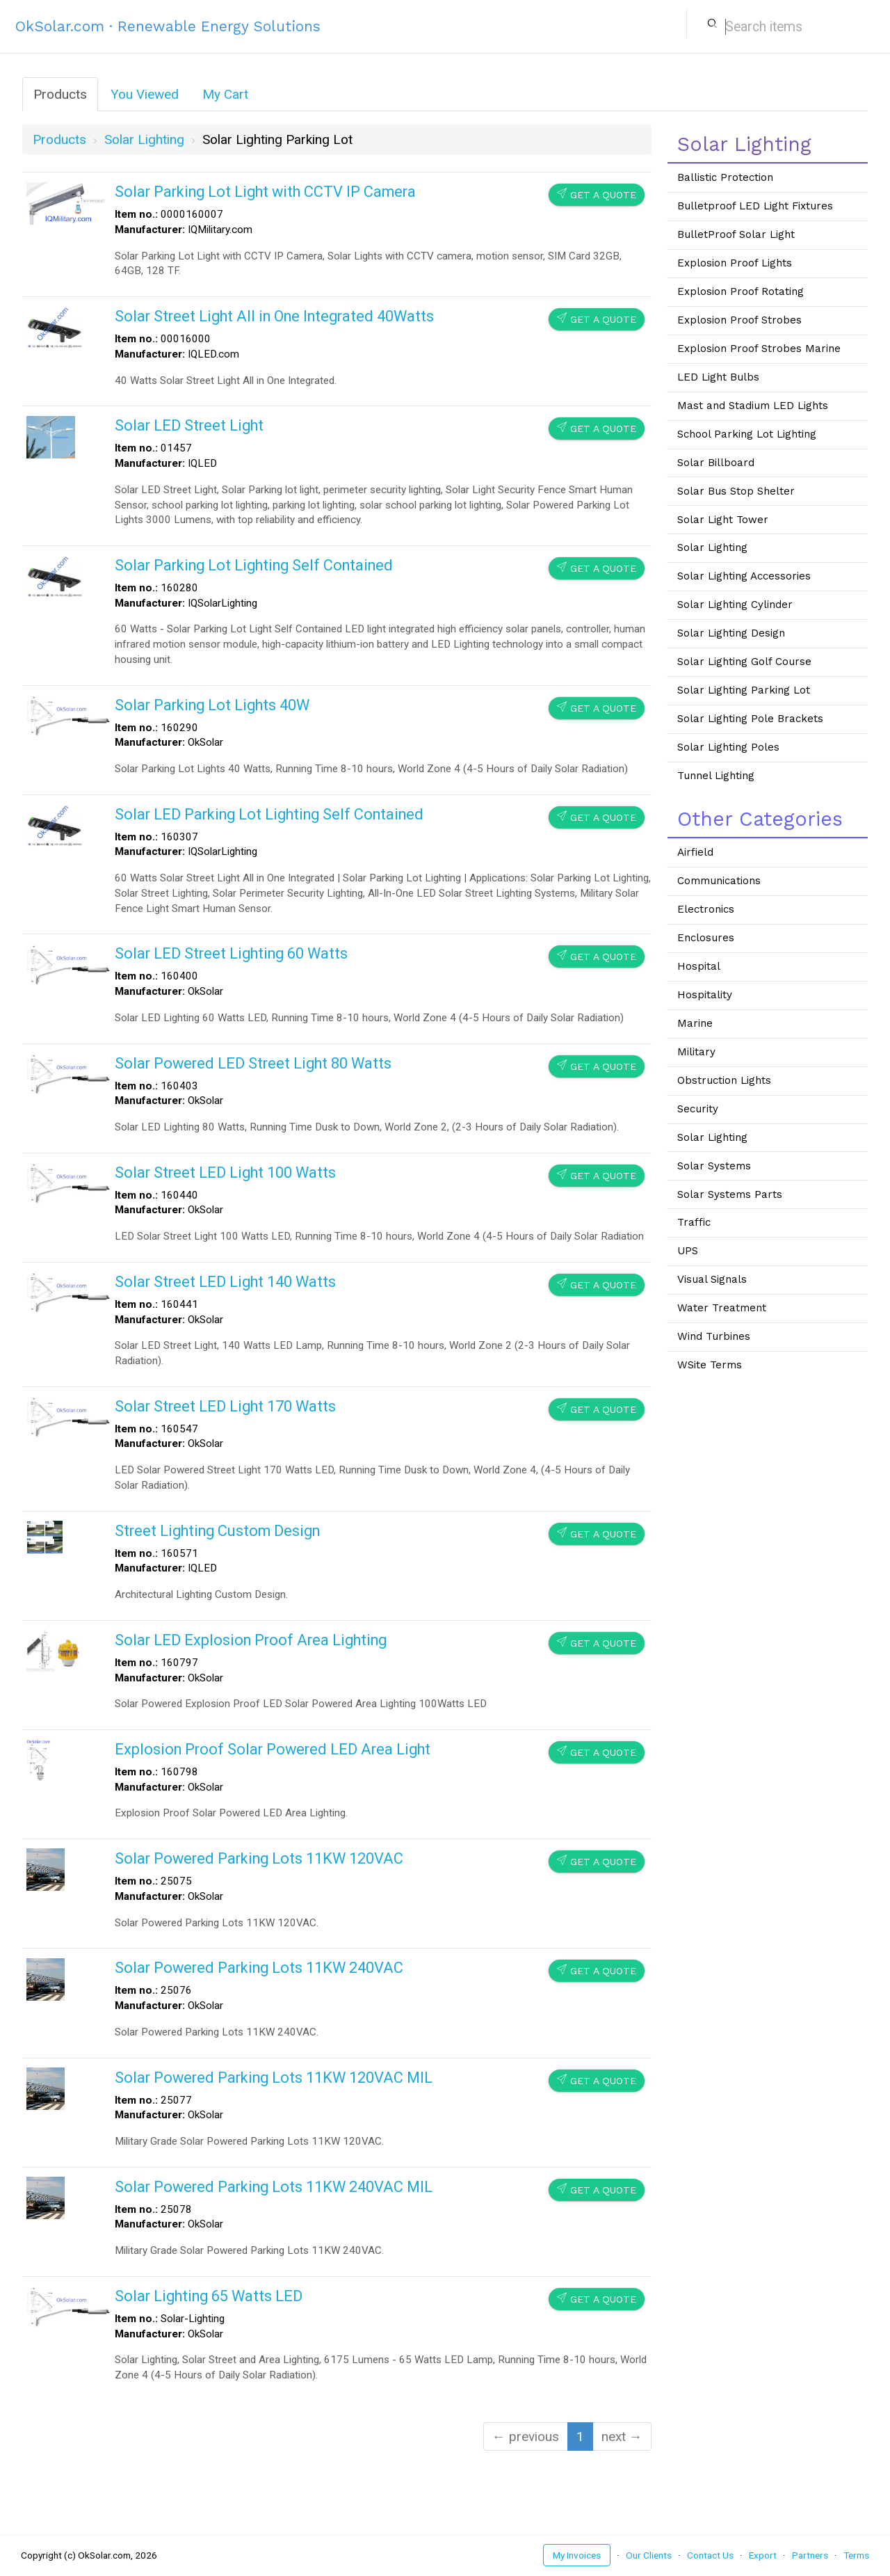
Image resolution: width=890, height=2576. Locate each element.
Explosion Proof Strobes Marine (759, 348)
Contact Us (710, 2555)
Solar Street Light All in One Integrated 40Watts (274, 316)
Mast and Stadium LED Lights (752, 405)
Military (696, 1052)
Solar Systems (714, 1166)
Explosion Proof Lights (734, 263)
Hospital (698, 966)
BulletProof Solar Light (736, 234)
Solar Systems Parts (729, 1194)
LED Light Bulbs (718, 377)
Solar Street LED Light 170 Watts (225, 1406)
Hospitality (704, 995)
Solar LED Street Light (189, 425)
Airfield (695, 852)
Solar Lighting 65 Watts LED (208, 2296)
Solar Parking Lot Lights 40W (212, 705)
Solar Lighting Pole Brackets (750, 718)
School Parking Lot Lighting (746, 434)
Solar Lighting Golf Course (744, 661)
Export (763, 2555)
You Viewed (145, 94)
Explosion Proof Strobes (739, 320)
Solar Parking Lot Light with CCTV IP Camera (265, 191)
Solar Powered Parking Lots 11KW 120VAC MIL (273, 2077)
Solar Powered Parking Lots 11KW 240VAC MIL (273, 2186)
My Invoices (577, 2555)
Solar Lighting (712, 547)
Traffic (694, 1222)
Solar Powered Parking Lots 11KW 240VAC (259, 1967)
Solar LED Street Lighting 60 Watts (231, 953)
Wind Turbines (713, 1336)
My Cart (225, 94)
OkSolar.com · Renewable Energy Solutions (168, 26)
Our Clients (649, 2555)
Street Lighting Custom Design (217, 1530)
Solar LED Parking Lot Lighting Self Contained (269, 814)
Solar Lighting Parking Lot (743, 690)
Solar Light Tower (722, 519)
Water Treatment (721, 1308)
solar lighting (144, 139)
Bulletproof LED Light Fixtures (755, 206)
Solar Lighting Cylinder (735, 604)
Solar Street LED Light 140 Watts (225, 1281)
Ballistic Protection (725, 177)
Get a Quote (596, 194)
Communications (719, 880)
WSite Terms (709, 1365)
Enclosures (705, 937)
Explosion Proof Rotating (740, 291)
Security (697, 1109)
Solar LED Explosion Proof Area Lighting (251, 1640)
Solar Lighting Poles (728, 747)
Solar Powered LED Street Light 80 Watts (253, 1063)
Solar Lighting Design (731, 633)
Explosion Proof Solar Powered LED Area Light (272, 1749)
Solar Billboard (715, 462)
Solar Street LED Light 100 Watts (225, 1172)
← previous (525, 2437)
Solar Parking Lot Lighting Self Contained (254, 565)
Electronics (705, 909)
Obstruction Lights (724, 1080)
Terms (856, 2555)
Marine (695, 1023)
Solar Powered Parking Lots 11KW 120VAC (259, 1858)
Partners (810, 2555)
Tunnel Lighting (715, 775)
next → (621, 2437)
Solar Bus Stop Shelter (736, 491)
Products (60, 94)
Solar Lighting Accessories (744, 576)
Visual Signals (712, 1279)
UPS (687, 1251)
